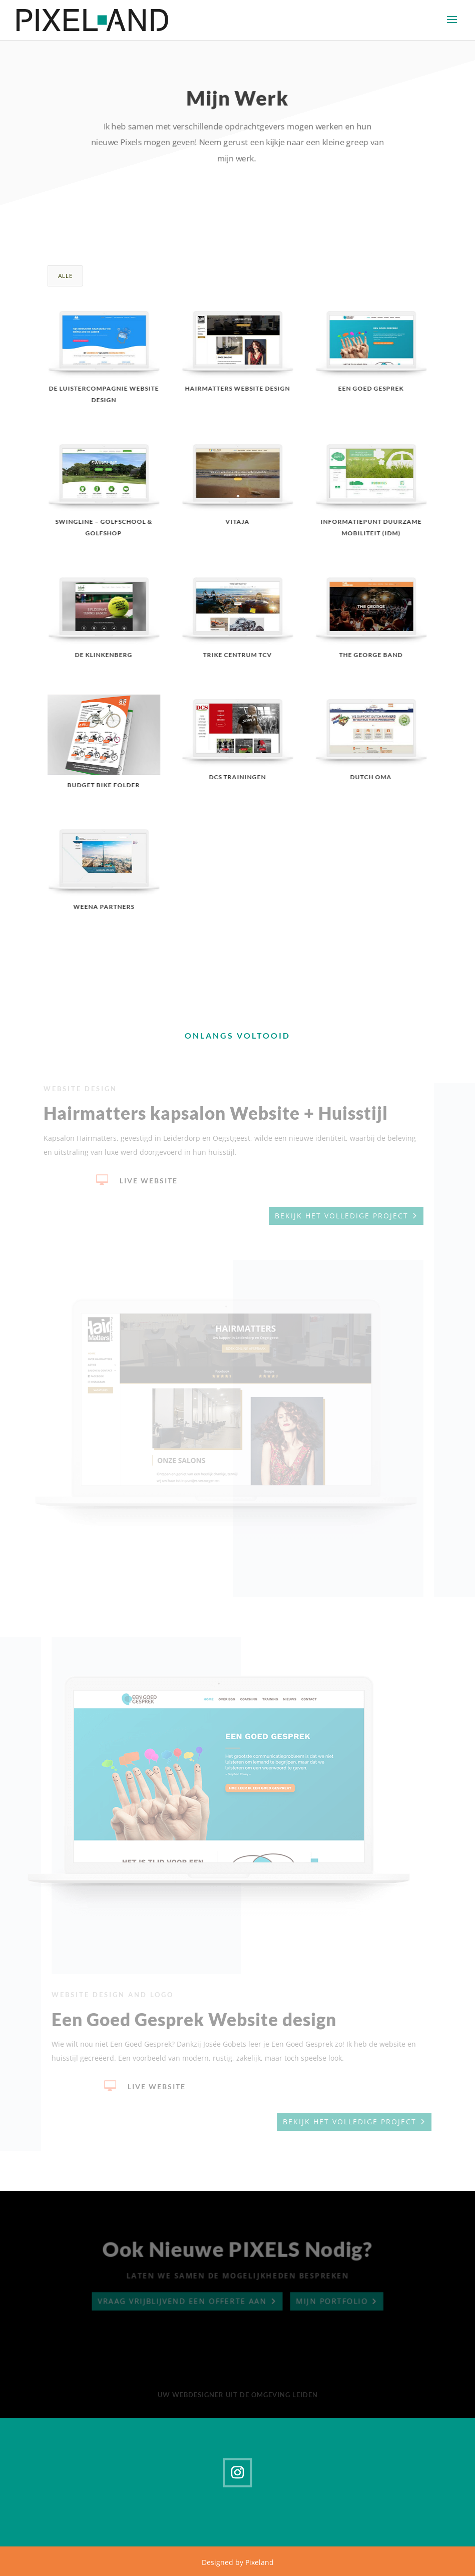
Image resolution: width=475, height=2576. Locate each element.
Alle (65, 275)
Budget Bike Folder (103, 785)
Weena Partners (103, 906)
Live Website (146, 1180)
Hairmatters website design (237, 388)
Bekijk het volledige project (339, 1215)
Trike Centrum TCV (237, 655)
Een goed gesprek (370, 388)
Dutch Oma (370, 777)
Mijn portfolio (333, 2302)
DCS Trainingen (237, 777)
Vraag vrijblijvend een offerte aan (181, 2302)
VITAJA (237, 521)
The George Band (370, 655)
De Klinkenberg (103, 655)
